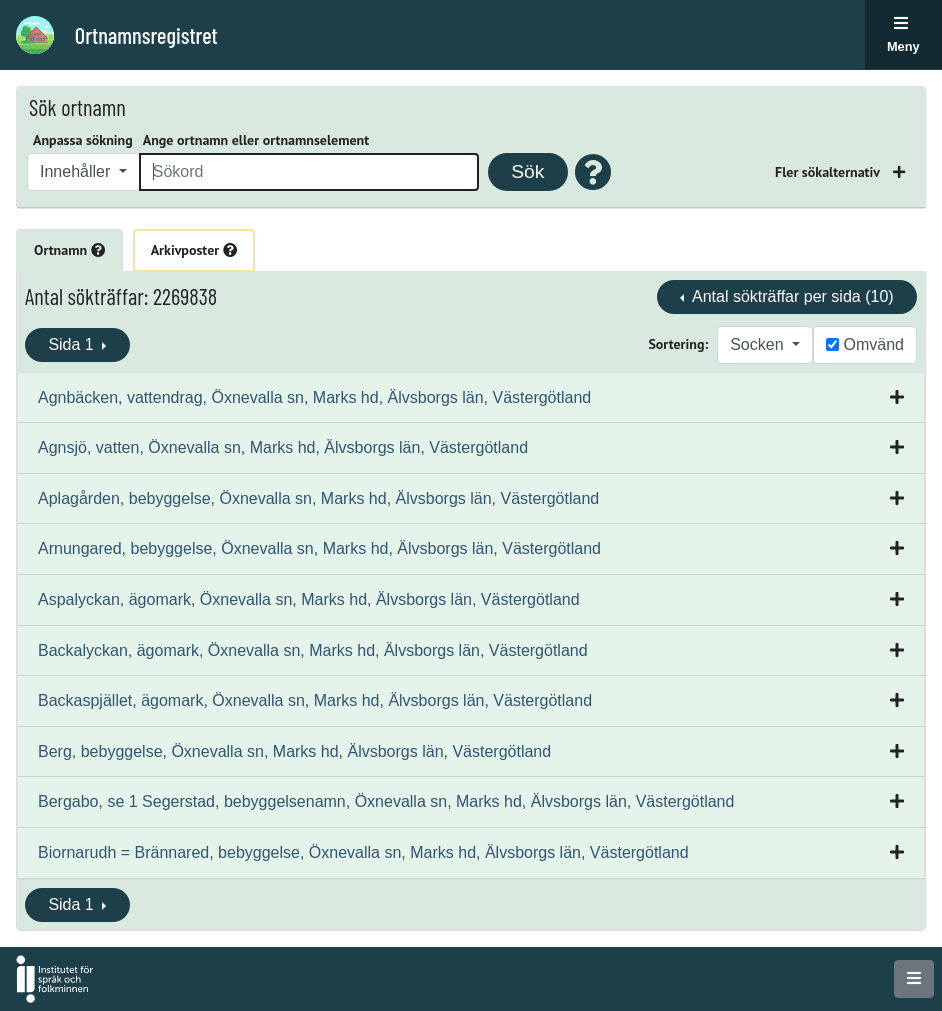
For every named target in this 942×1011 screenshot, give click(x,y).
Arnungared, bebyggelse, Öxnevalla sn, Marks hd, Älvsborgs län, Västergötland (319, 548)
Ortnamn (69, 250)
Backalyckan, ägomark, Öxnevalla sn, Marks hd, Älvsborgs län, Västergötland (313, 650)
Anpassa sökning (83, 140)
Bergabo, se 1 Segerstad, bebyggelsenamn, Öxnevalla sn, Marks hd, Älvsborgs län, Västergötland (386, 801)
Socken (759, 344)
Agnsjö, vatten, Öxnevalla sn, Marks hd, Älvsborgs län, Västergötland (283, 447)
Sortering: (678, 344)
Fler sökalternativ (829, 172)
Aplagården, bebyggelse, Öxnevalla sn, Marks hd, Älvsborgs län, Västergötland (318, 498)
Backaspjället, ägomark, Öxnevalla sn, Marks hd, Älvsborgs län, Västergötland (315, 700)
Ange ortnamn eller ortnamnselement (256, 140)
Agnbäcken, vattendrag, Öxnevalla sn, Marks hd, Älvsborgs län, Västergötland (314, 397)
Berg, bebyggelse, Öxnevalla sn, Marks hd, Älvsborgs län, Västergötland (294, 751)
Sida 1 (73, 344)
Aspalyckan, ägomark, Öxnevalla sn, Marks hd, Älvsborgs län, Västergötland (309, 599)
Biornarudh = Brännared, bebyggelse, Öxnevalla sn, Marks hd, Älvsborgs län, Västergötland (363, 852)
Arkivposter (194, 250)
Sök (527, 171)
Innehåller (77, 171)
